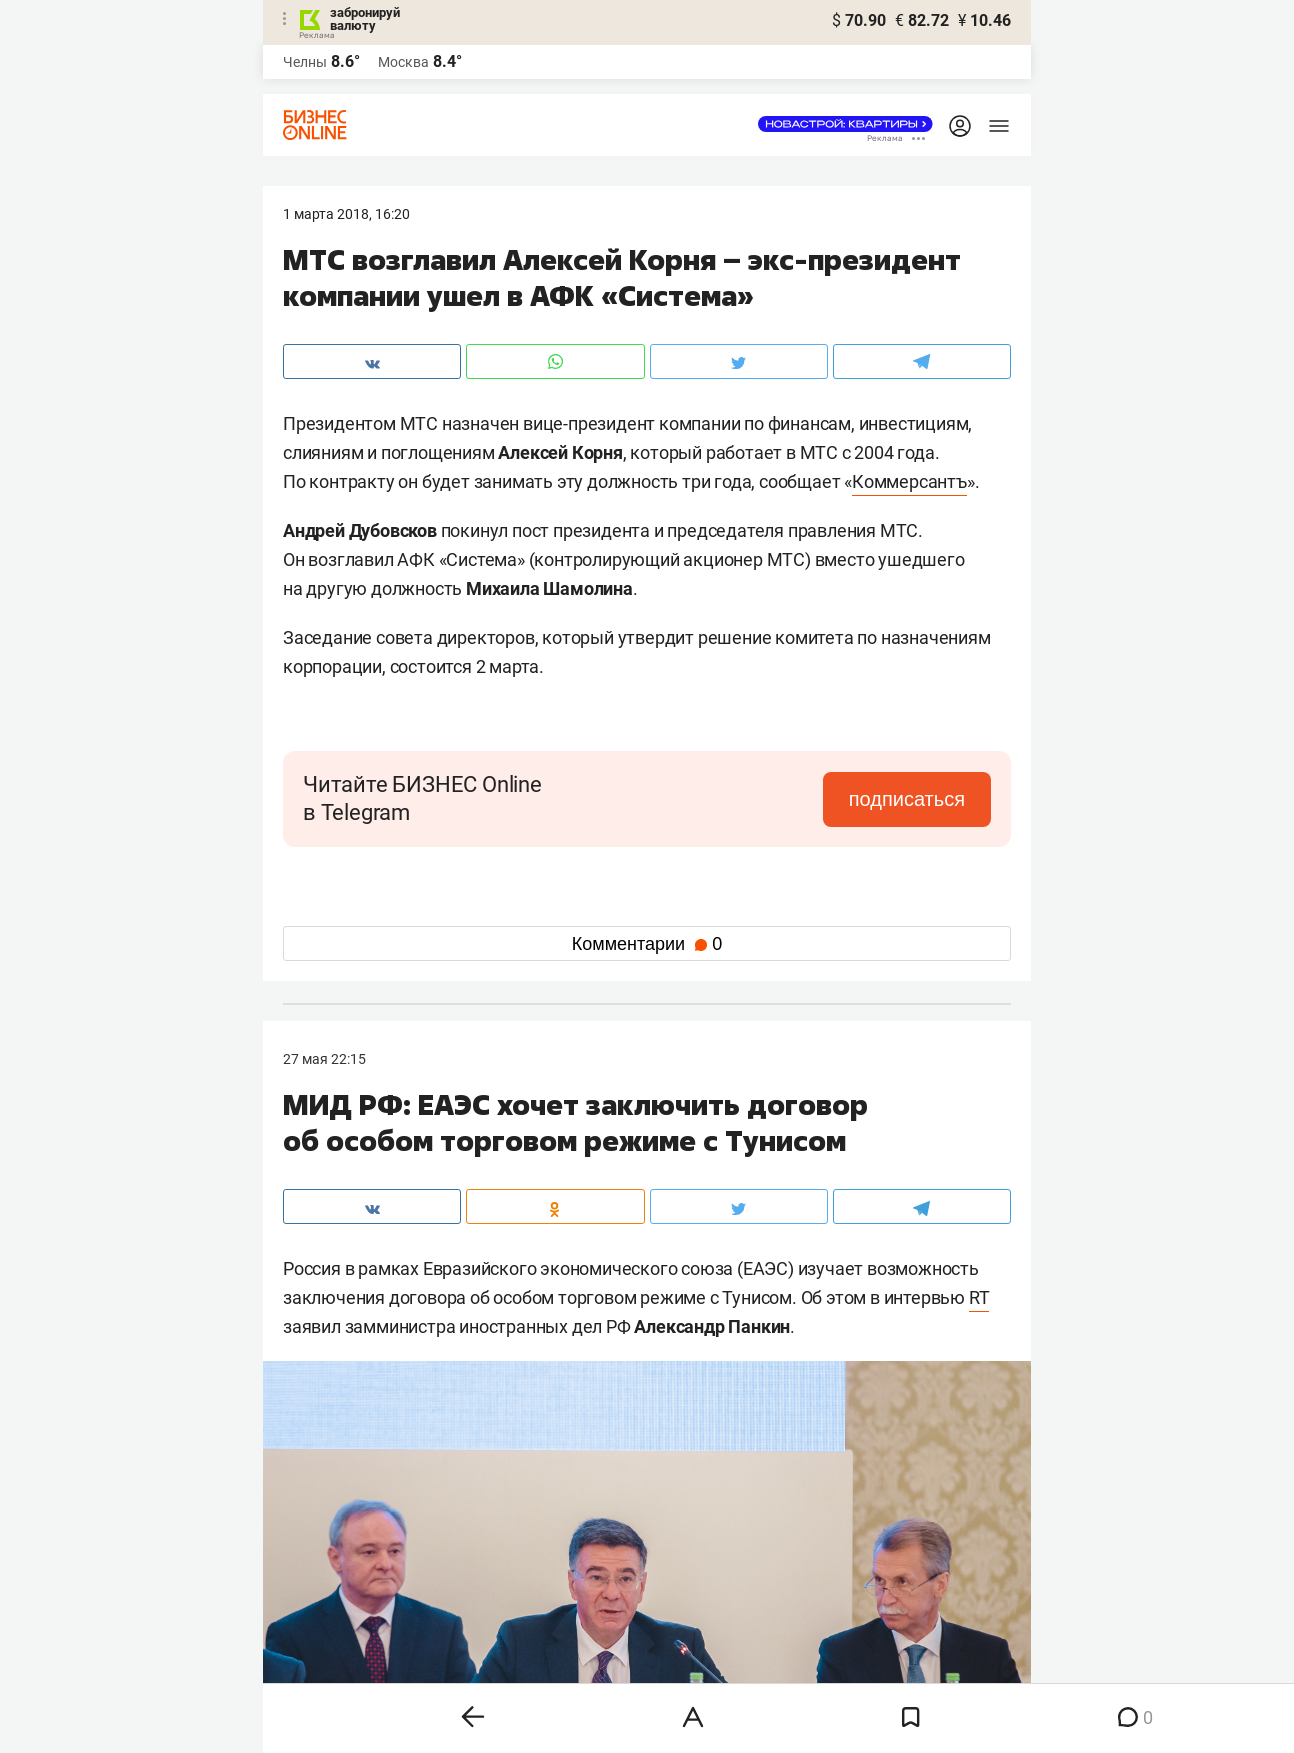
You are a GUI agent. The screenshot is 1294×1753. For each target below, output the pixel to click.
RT (979, 1297)
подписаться (907, 799)
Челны (305, 62)
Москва (403, 62)
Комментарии (647, 944)
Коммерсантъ (909, 481)
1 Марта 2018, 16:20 (346, 214)
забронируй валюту (365, 19)
